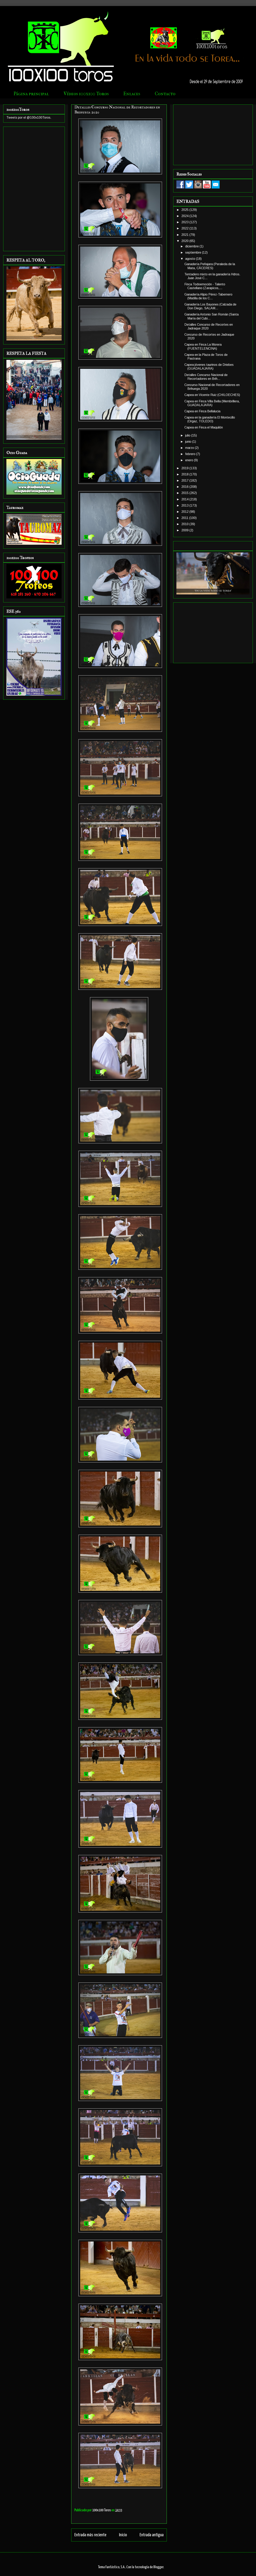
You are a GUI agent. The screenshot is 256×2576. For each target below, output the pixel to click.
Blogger (158, 2567)
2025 (185, 209)
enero (189, 460)
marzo (190, 447)
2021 (185, 234)
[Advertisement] (34, 188)
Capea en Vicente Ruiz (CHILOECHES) (212, 395)
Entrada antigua (152, 2535)
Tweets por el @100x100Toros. (28, 117)
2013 (185, 505)
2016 (185, 486)
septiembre (193, 252)
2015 (185, 493)
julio (188, 435)
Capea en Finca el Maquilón (203, 427)
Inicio (123, 2535)
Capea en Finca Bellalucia (202, 411)
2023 (185, 222)
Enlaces (131, 93)
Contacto (165, 93)
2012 (185, 511)
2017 (185, 480)
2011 (185, 518)
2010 (185, 524)
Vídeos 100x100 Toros (86, 93)
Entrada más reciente (90, 2535)
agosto (190, 258)
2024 (185, 216)
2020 (185, 241)
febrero (190, 454)
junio (188, 441)
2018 (185, 474)
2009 (185, 530)
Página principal (31, 93)
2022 (185, 228)
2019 (185, 468)
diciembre (192, 246)
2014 (185, 499)
